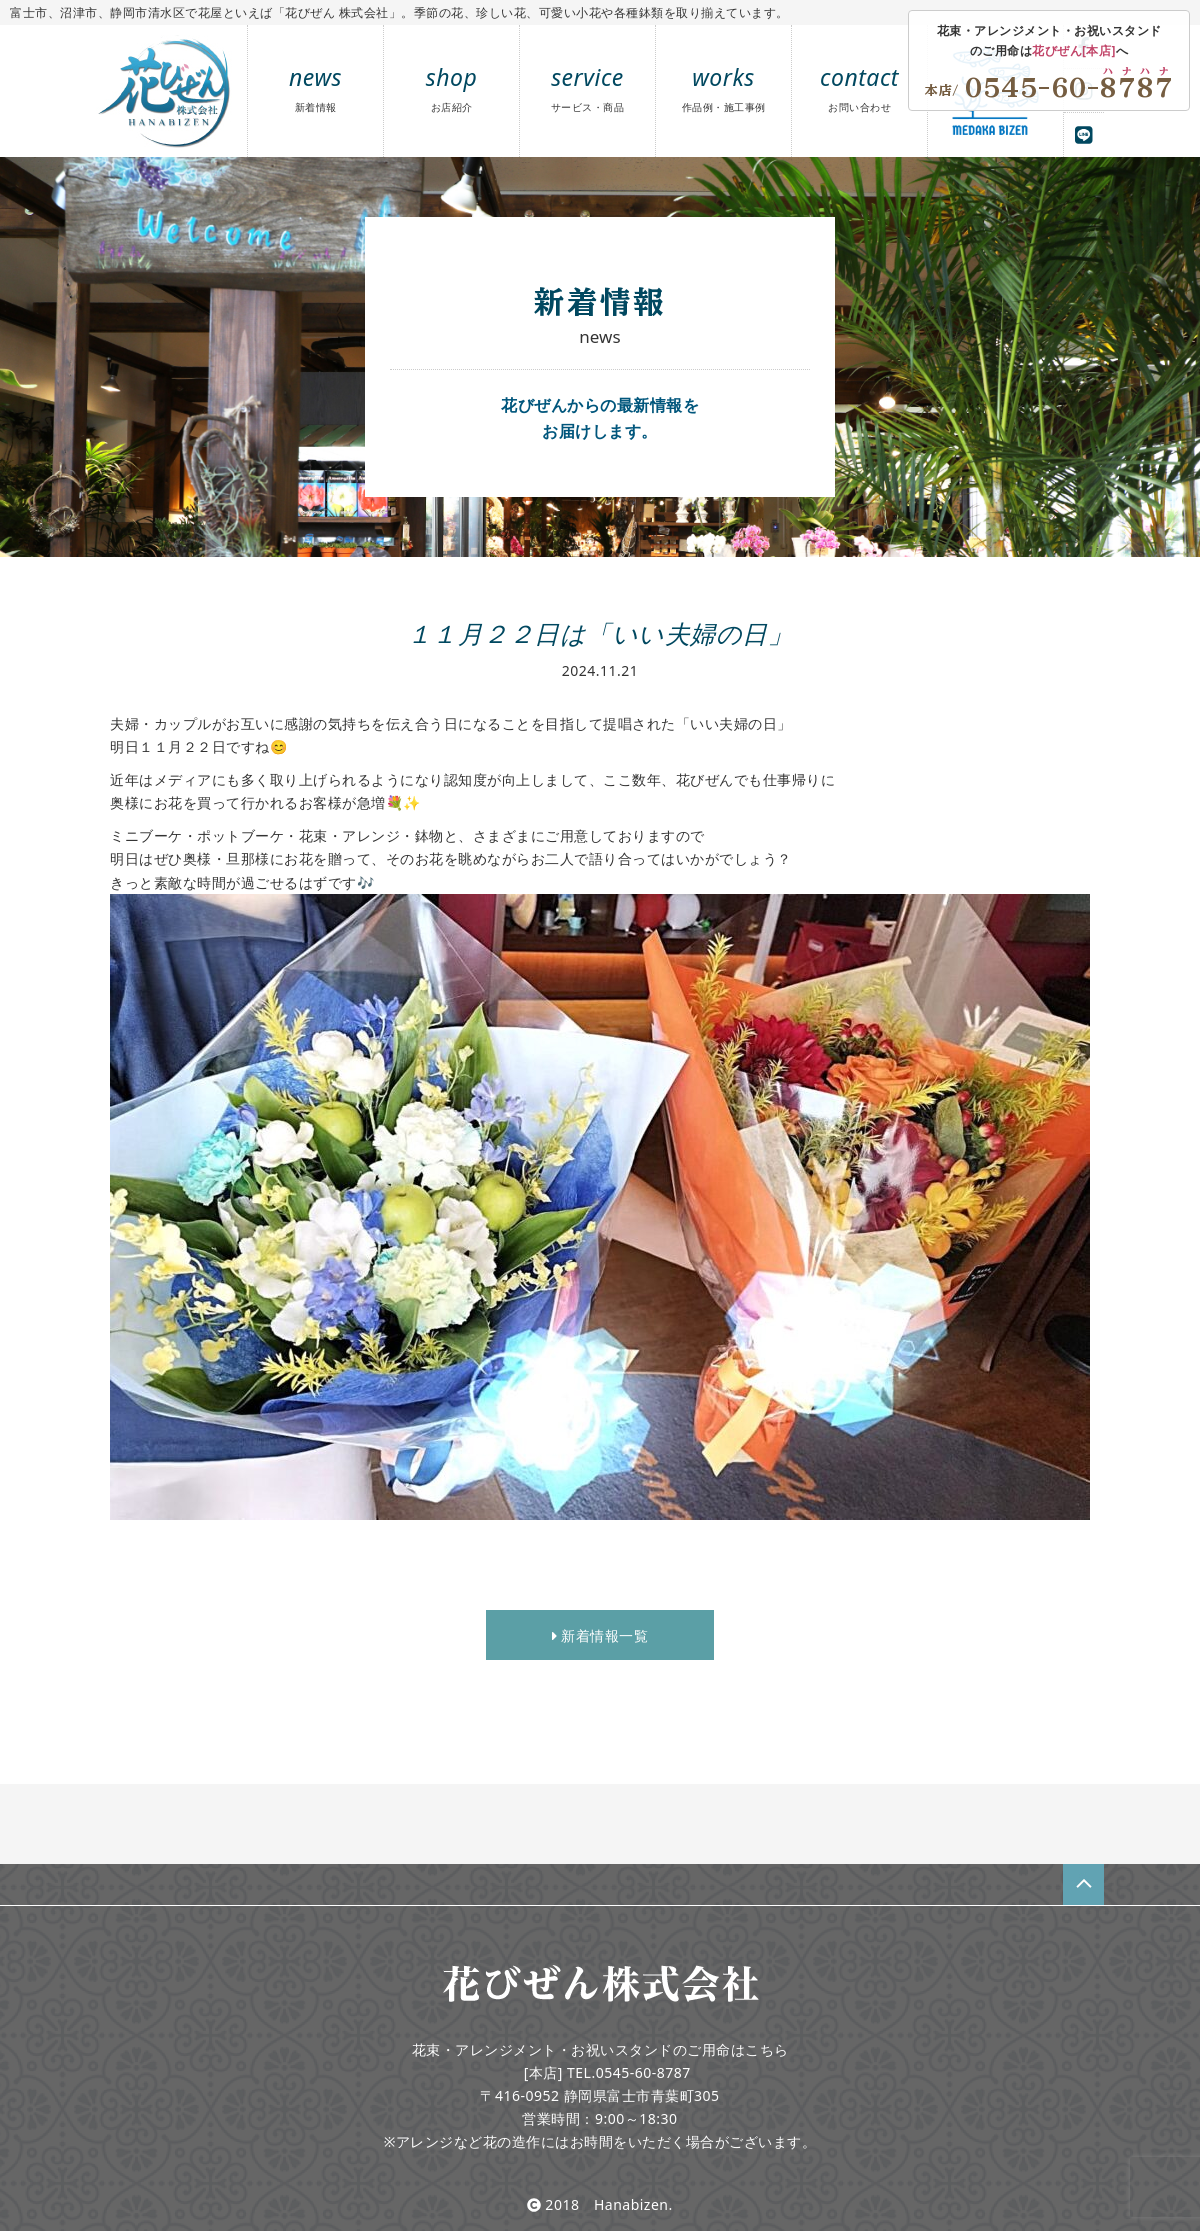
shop (452, 87)
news (315, 87)
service (588, 87)
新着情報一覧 (600, 1635)
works (724, 87)
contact (859, 87)
